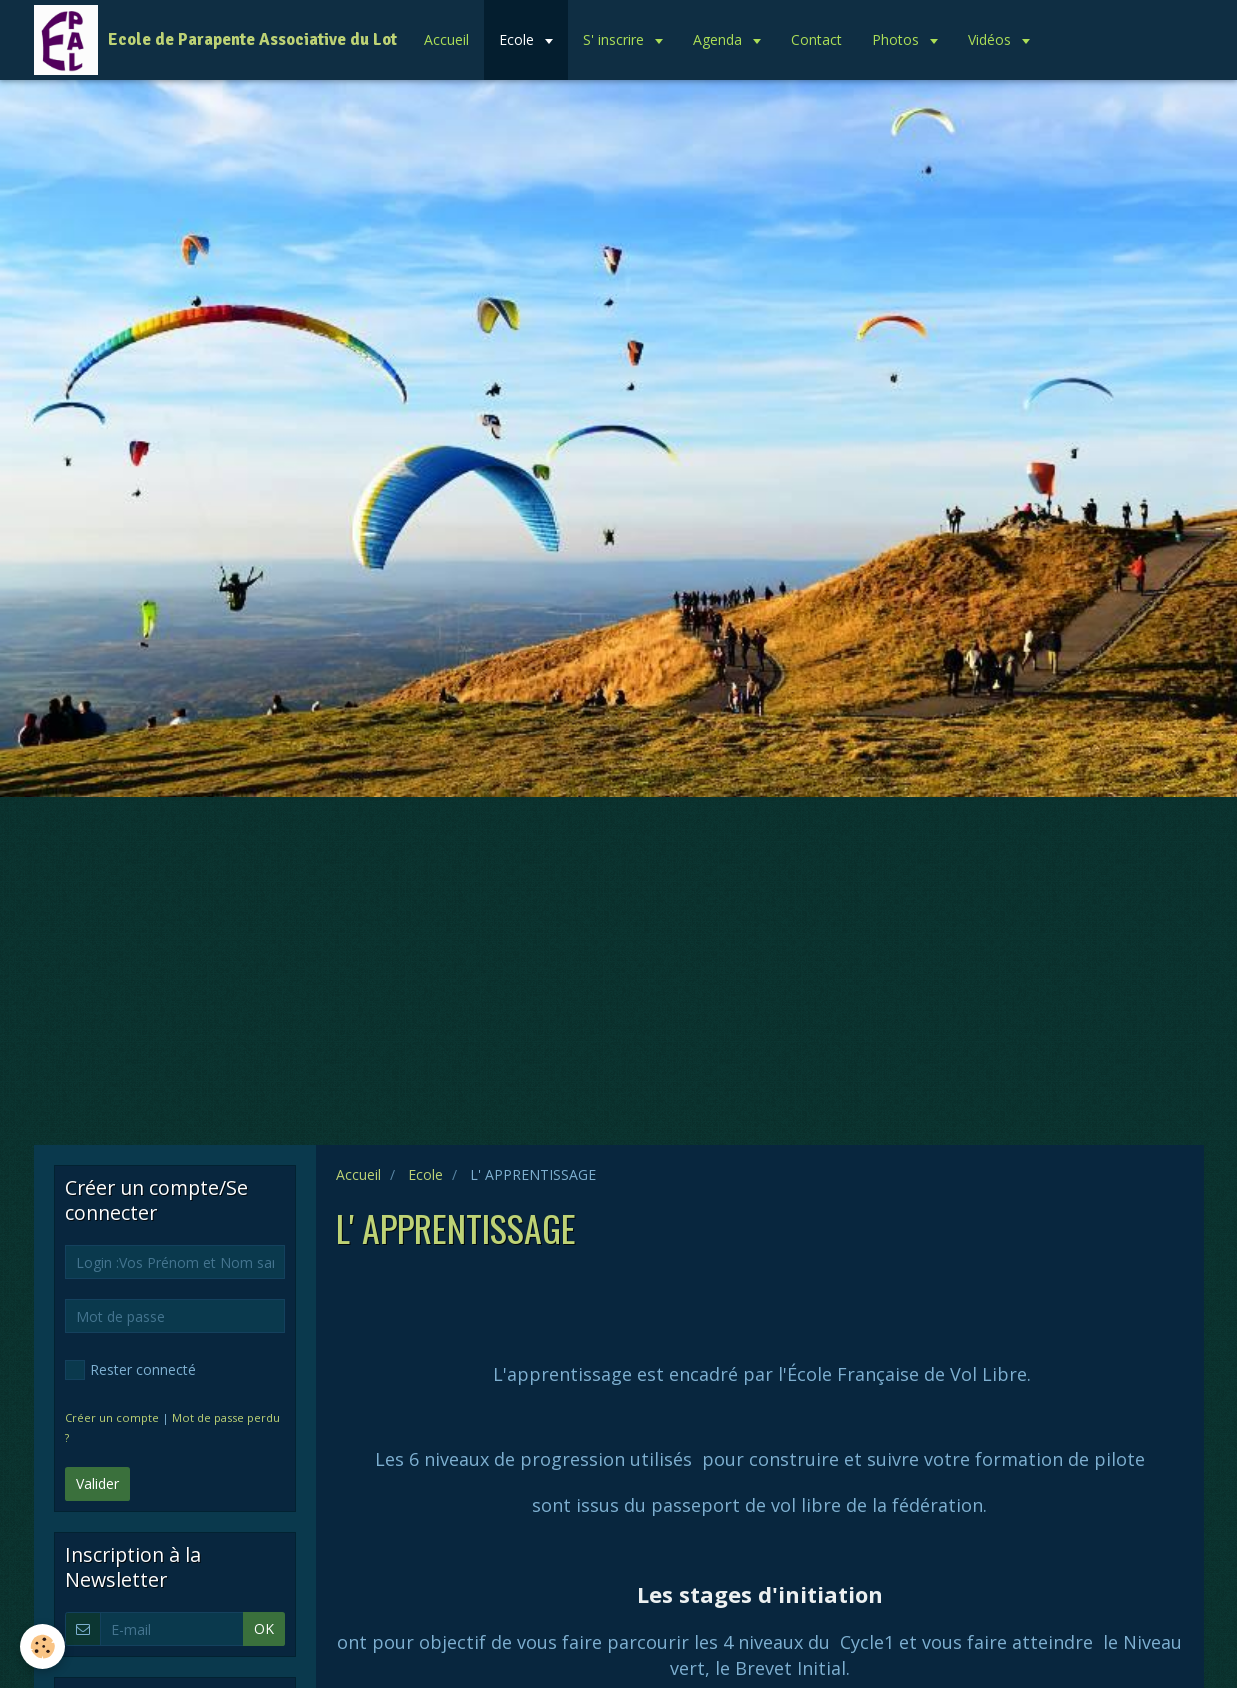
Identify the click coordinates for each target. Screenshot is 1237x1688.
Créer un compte (112, 1417)
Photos (897, 39)
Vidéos (991, 39)
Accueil (446, 39)
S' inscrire (615, 39)
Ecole (518, 39)
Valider (97, 1483)
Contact (816, 39)
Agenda (719, 39)
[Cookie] (42, 1646)
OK (264, 1628)
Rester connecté (130, 1370)
